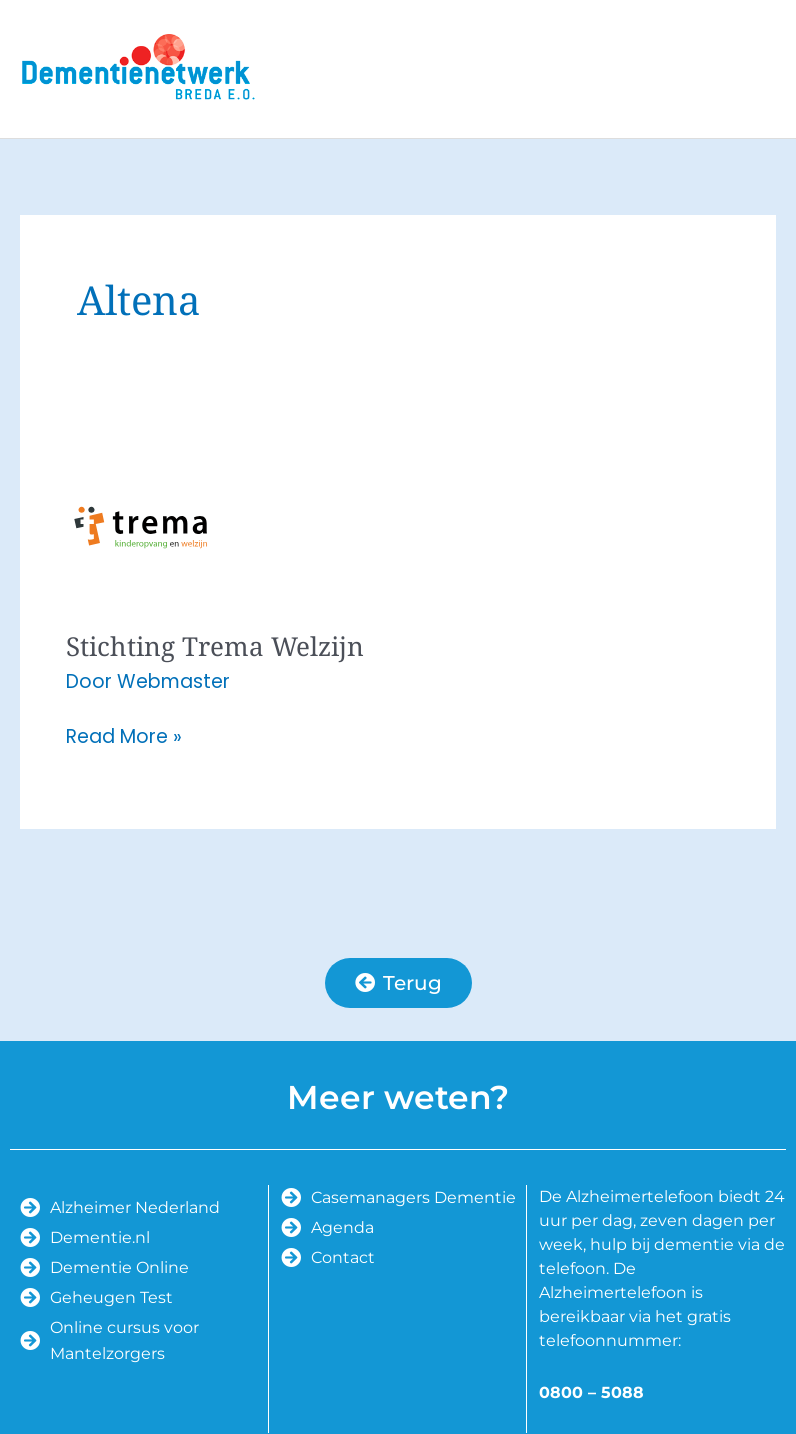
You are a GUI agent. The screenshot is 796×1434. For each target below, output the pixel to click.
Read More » (124, 737)
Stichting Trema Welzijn (215, 646)
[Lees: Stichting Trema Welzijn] (141, 526)
